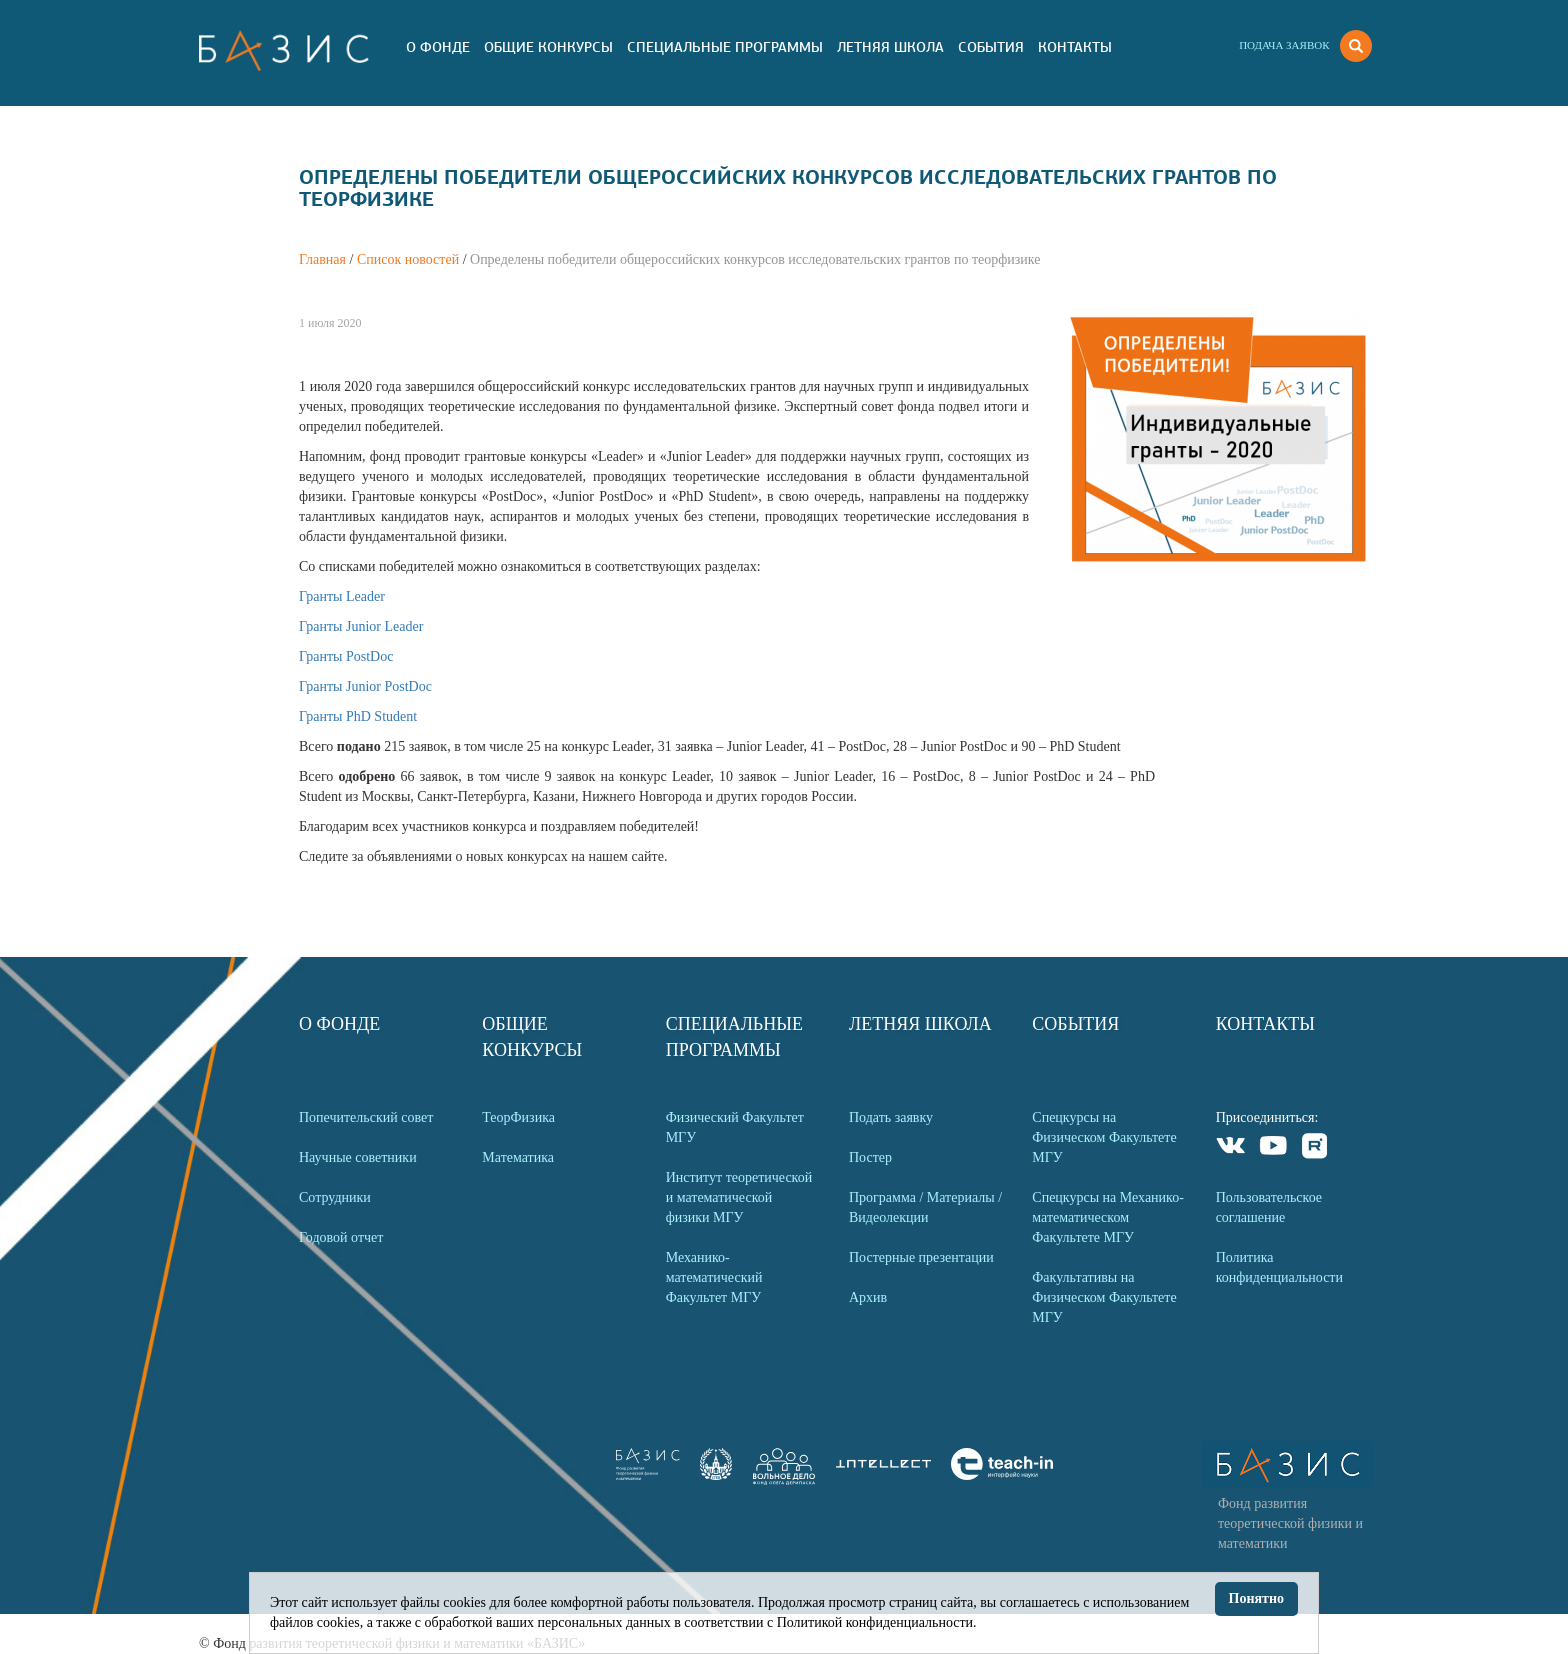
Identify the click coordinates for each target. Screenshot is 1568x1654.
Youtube (1273, 1148)
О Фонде (438, 47)
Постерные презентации (921, 1257)
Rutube (1315, 1148)
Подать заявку (891, 1117)
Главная (322, 259)
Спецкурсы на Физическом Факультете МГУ (1104, 1137)
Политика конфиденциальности (1279, 1267)
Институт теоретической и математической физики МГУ (739, 1197)
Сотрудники (335, 1197)
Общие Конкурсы (548, 47)
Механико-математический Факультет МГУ (714, 1277)
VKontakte (1231, 1148)
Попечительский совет (366, 1117)
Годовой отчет (341, 1237)
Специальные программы (725, 47)
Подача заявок (1284, 45)
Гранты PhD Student (358, 716)
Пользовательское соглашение (1269, 1207)
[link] (716, 1475)
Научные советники (358, 1157)
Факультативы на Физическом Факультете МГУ (1104, 1297)
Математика (518, 1157)
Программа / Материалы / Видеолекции (925, 1207)
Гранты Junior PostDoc (365, 686)
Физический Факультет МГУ (735, 1127)
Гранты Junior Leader (361, 626)
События (991, 47)
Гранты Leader (342, 596)
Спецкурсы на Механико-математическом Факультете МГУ (1108, 1217)
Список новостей (408, 259)
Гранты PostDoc (346, 656)
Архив (868, 1297)
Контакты (1075, 47)
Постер (870, 1157)
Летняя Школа (890, 47)
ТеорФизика (518, 1117)
